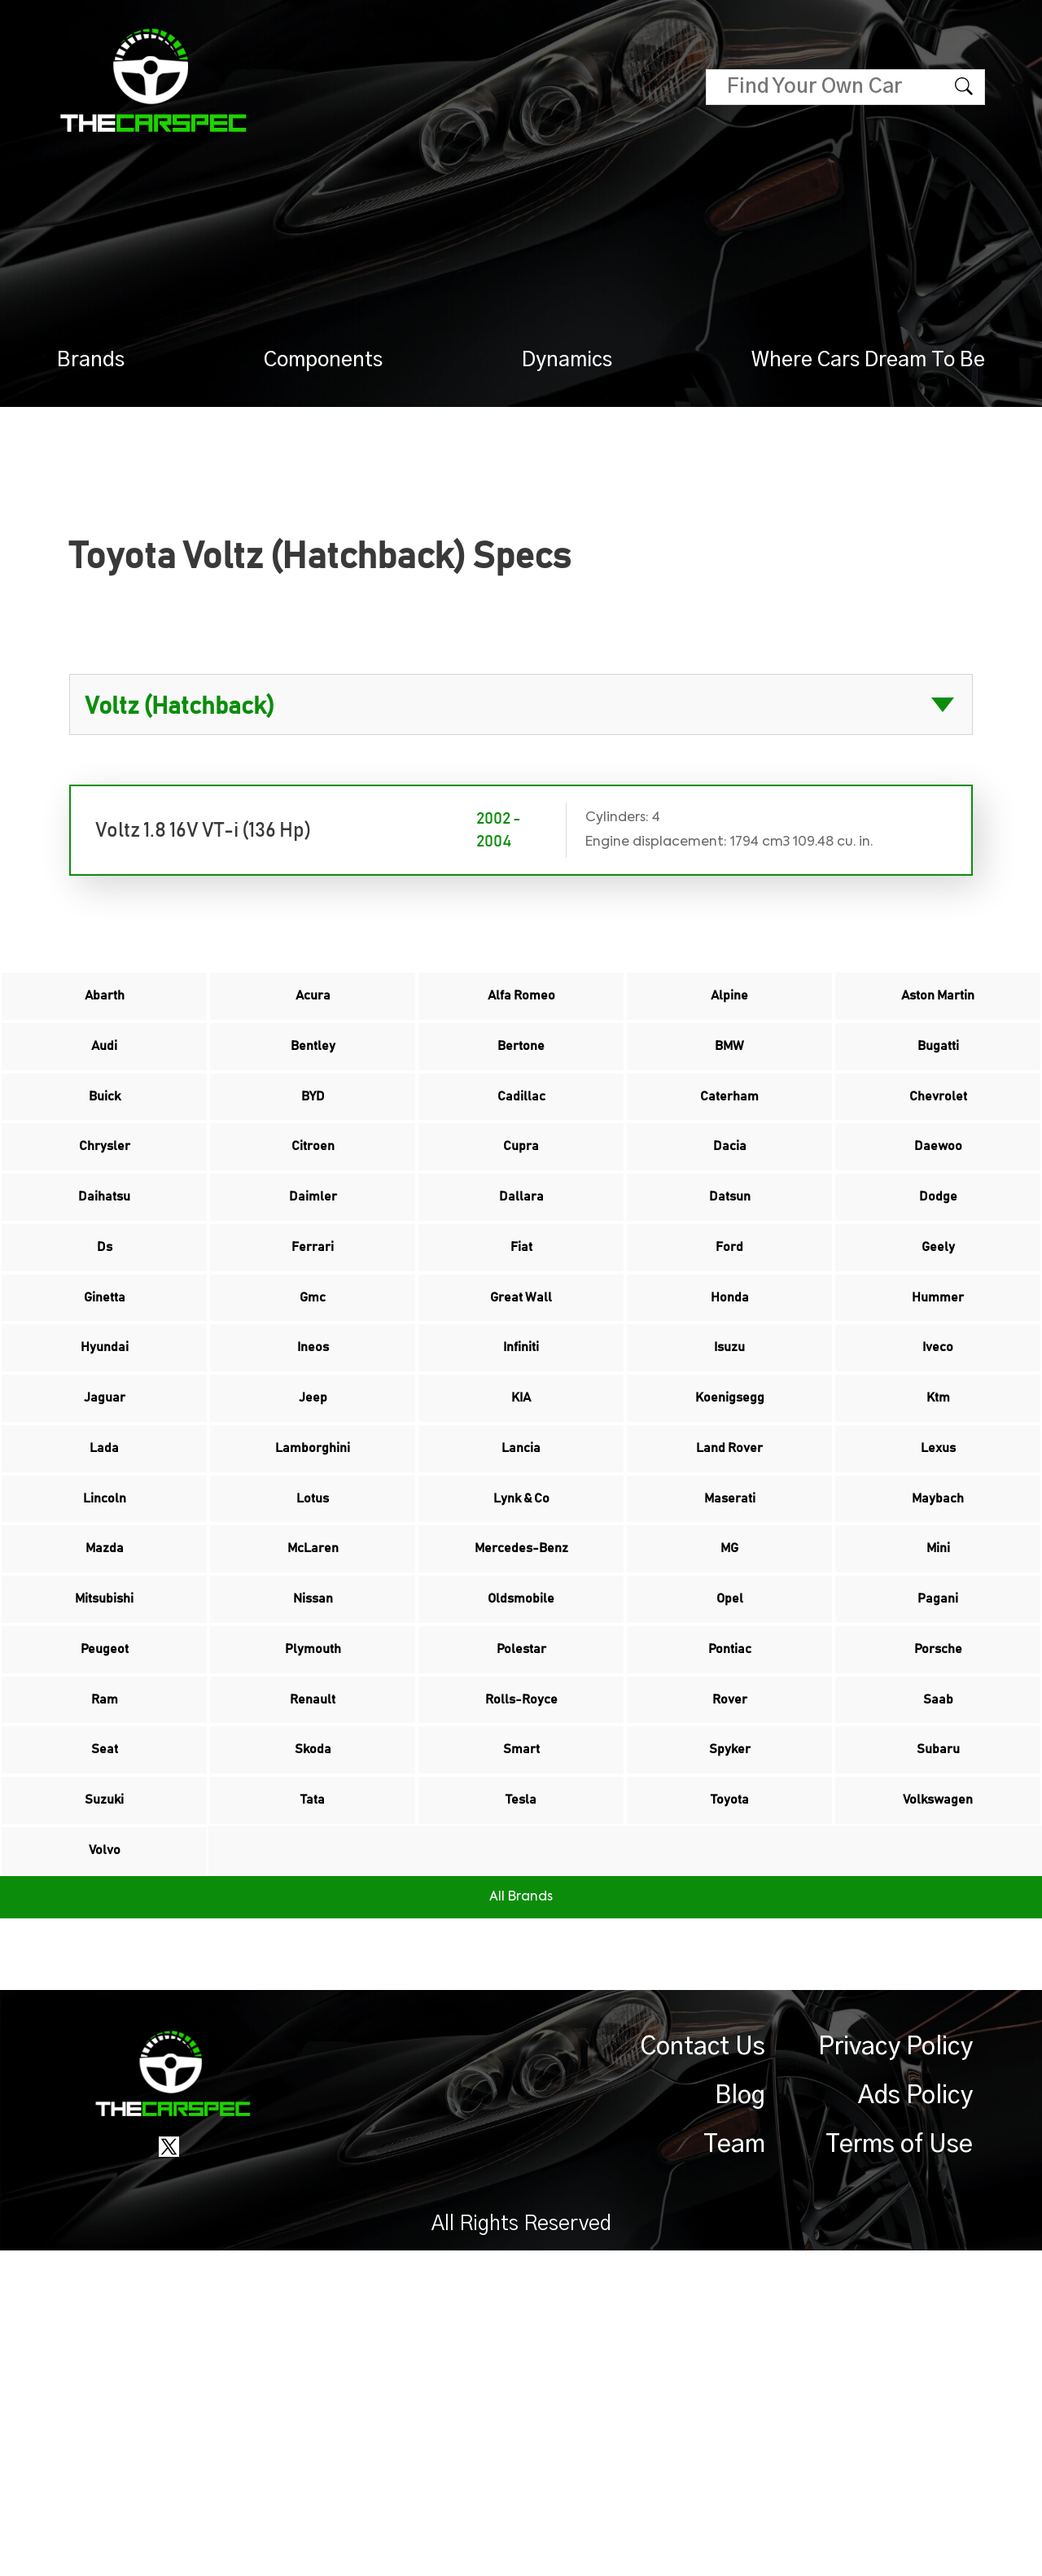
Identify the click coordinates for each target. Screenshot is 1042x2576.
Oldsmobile (521, 1825)
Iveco (937, 1484)
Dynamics (567, 360)
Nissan (313, 1825)
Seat (104, 2031)
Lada (104, 1620)
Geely (938, 1347)
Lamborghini (313, 1620)
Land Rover (730, 1620)
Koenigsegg (730, 1552)
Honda (729, 1415)
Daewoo (937, 1210)
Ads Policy (915, 2421)
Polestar (521, 1894)
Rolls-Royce (521, 1962)
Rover (729, 1962)
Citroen (312, 1210)
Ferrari (313, 1347)
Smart (521, 2031)
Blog (740, 2421)
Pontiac (729, 1894)
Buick (104, 1142)
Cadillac (521, 1142)
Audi (104, 1073)
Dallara (521, 1279)
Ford (729, 1347)
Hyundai (104, 1484)
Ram (104, 1962)
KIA (521, 1552)
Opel (729, 1825)
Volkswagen (938, 2099)
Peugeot (104, 1894)
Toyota (730, 2099)
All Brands (521, 2222)
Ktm (938, 1552)
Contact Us (703, 2372)
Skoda (312, 2031)
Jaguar (104, 1552)
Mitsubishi (105, 1825)
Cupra (521, 1210)
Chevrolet (938, 1142)
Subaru (938, 2031)
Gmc (312, 1415)
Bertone (521, 1073)
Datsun (729, 1279)
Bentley (313, 1073)
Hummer (938, 1415)
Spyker (729, 2031)
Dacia (729, 1210)
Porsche (938, 1894)
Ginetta (104, 1415)
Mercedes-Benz (521, 1757)
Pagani (938, 1825)
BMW (729, 1073)
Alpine (730, 1005)
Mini (938, 1757)
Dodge (938, 1279)
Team (734, 2470)
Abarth (104, 1005)
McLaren (313, 1757)
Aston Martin (937, 1005)
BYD (312, 1142)
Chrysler (104, 1210)
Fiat (521, 1347)
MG (730, 1757)
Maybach (937, 1689)
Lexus (938, 1620)
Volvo (105, 2167)
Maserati (729, 1689)
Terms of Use (899, 2470)
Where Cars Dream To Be (868, 360)
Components (323, 360)
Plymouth (313, 1894)
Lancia (521, 1620)
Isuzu (729, 1484)
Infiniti (521, 1484)
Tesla (521, 2099)
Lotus (312, 1689)
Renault (312, 1962)
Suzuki (104, 2099)
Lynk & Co (521, 1689)
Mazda (105, 1757)
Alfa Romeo (521, 1005)
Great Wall (521, 1415)
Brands (91, 360)
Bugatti (938, 1073)
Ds (104, 1347)
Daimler (312, 1279)
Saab (938, 1962)
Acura (313, 1005)
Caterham (730, 1142)
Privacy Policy (895, 2372)
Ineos (313, 1484)
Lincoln (104, 1689)
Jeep (313, 1552)
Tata (312, 2099)
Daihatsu (104, 1279)
